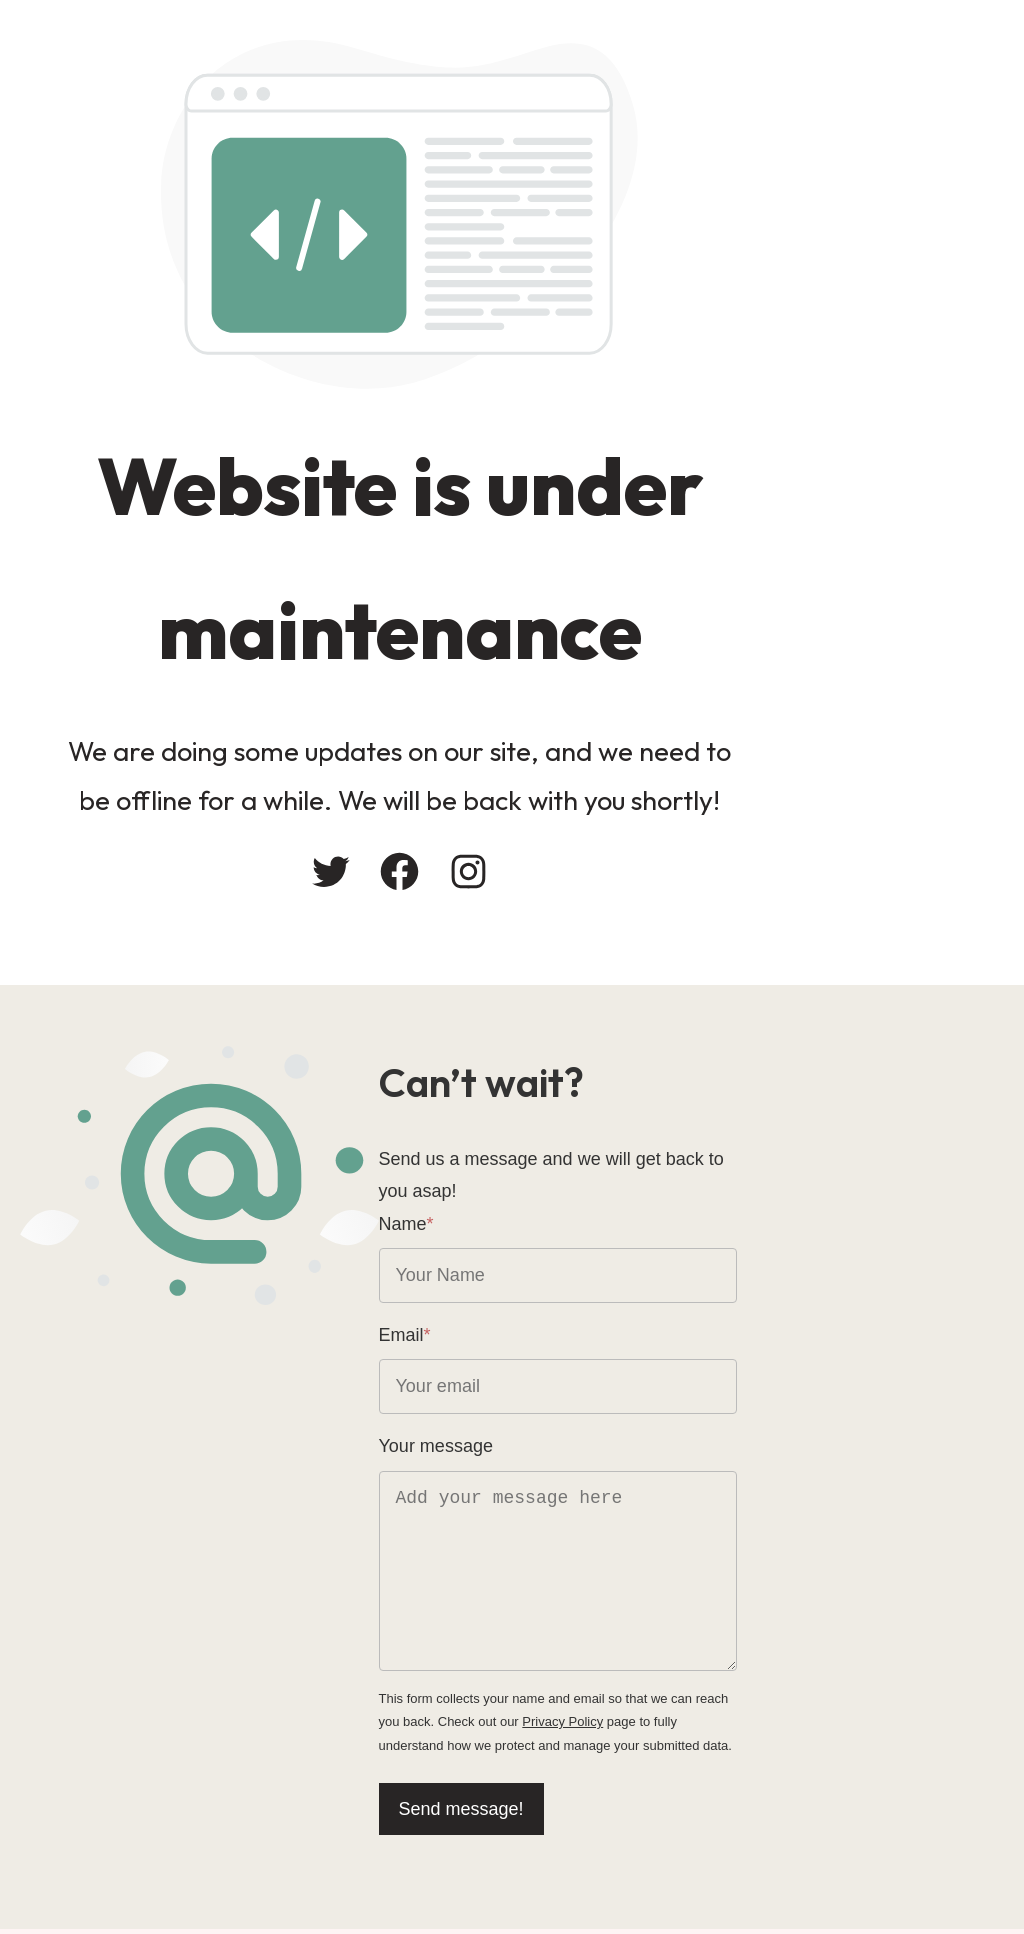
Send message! (594, 1795)
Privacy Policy (574, 1707)
